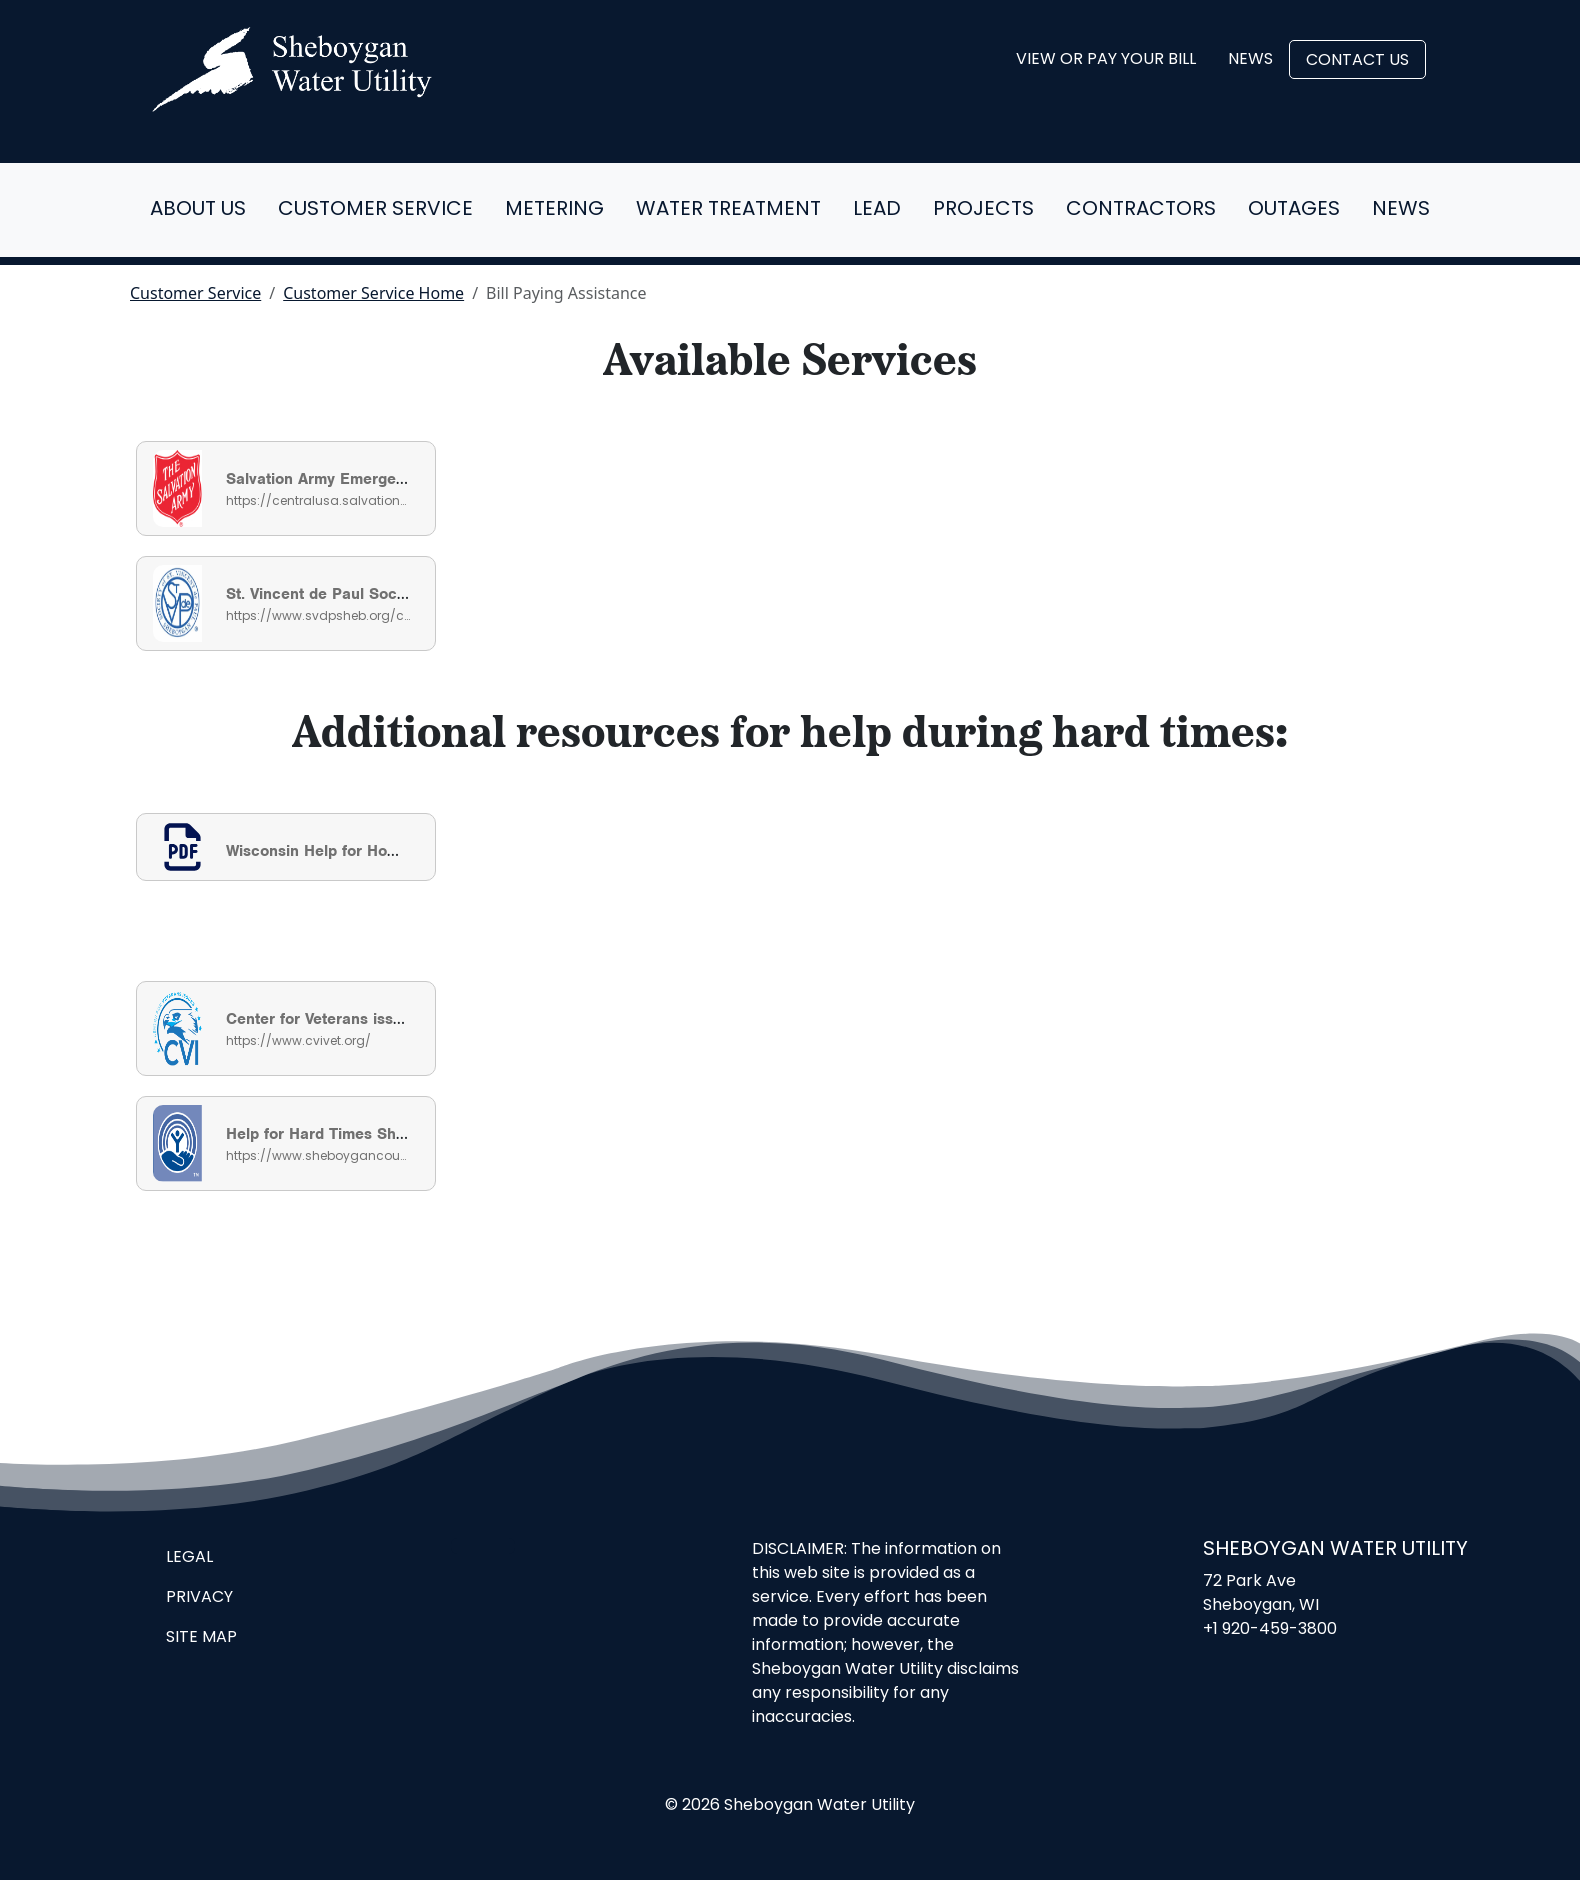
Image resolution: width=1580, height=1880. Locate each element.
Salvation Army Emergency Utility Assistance (389, 479)
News (1250, 60)
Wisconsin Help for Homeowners (343, 851)
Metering (554, 210)
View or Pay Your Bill (1106, 60)
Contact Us (1357, 61)
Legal (189, 1558)
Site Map (201, 1638)
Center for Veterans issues (322, 1019)
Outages (1294, 210)
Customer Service (375, 210)
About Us (198, 210)
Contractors (1141, 210)
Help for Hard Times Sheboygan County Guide (393, 1134)
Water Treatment (728, 210)
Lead (877, 210)
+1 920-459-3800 (1270, 1630)
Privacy (199, 1598)
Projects (983, 210)
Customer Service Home (373, 293)
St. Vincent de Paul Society (324, 594)
